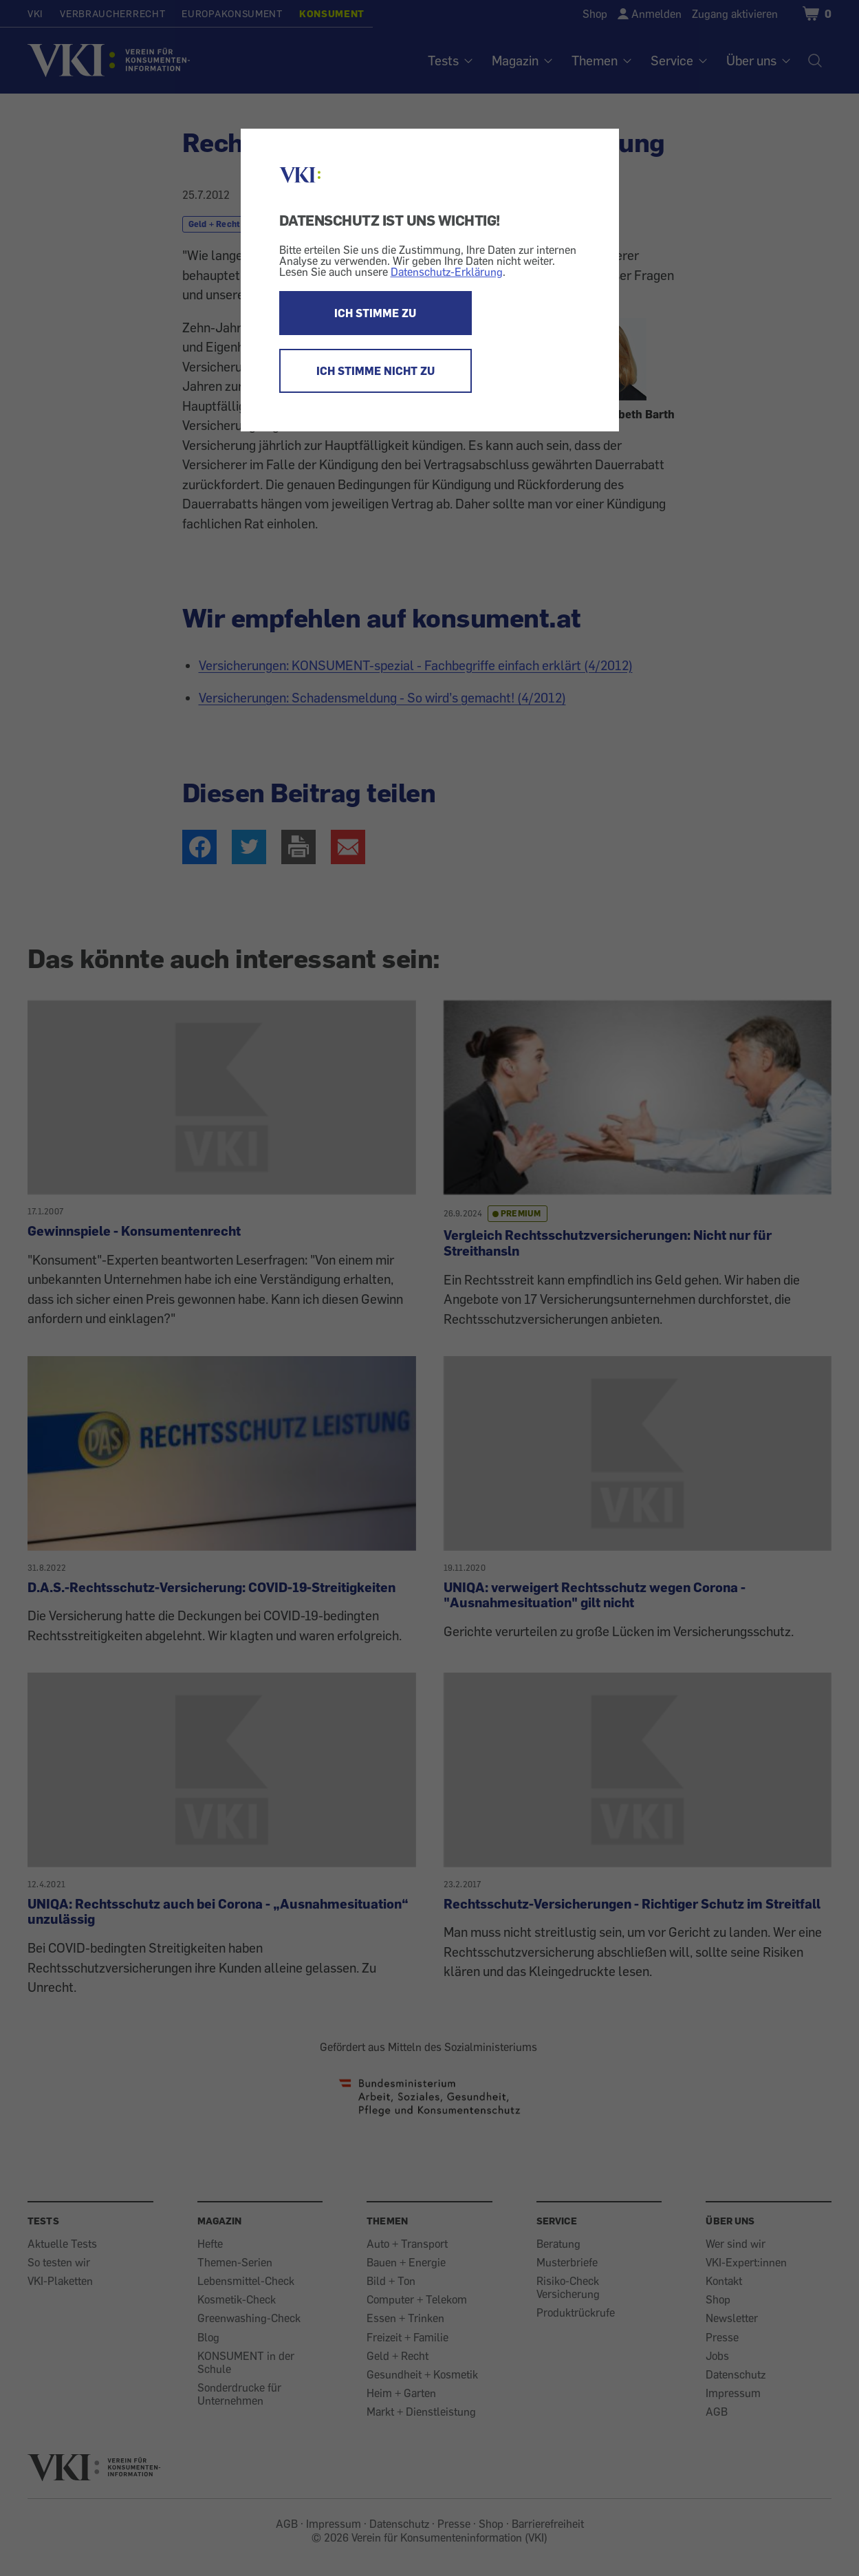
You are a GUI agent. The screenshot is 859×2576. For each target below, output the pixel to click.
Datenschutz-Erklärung (447, 272)
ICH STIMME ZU (375, 313)
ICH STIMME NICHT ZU (375, 371)
